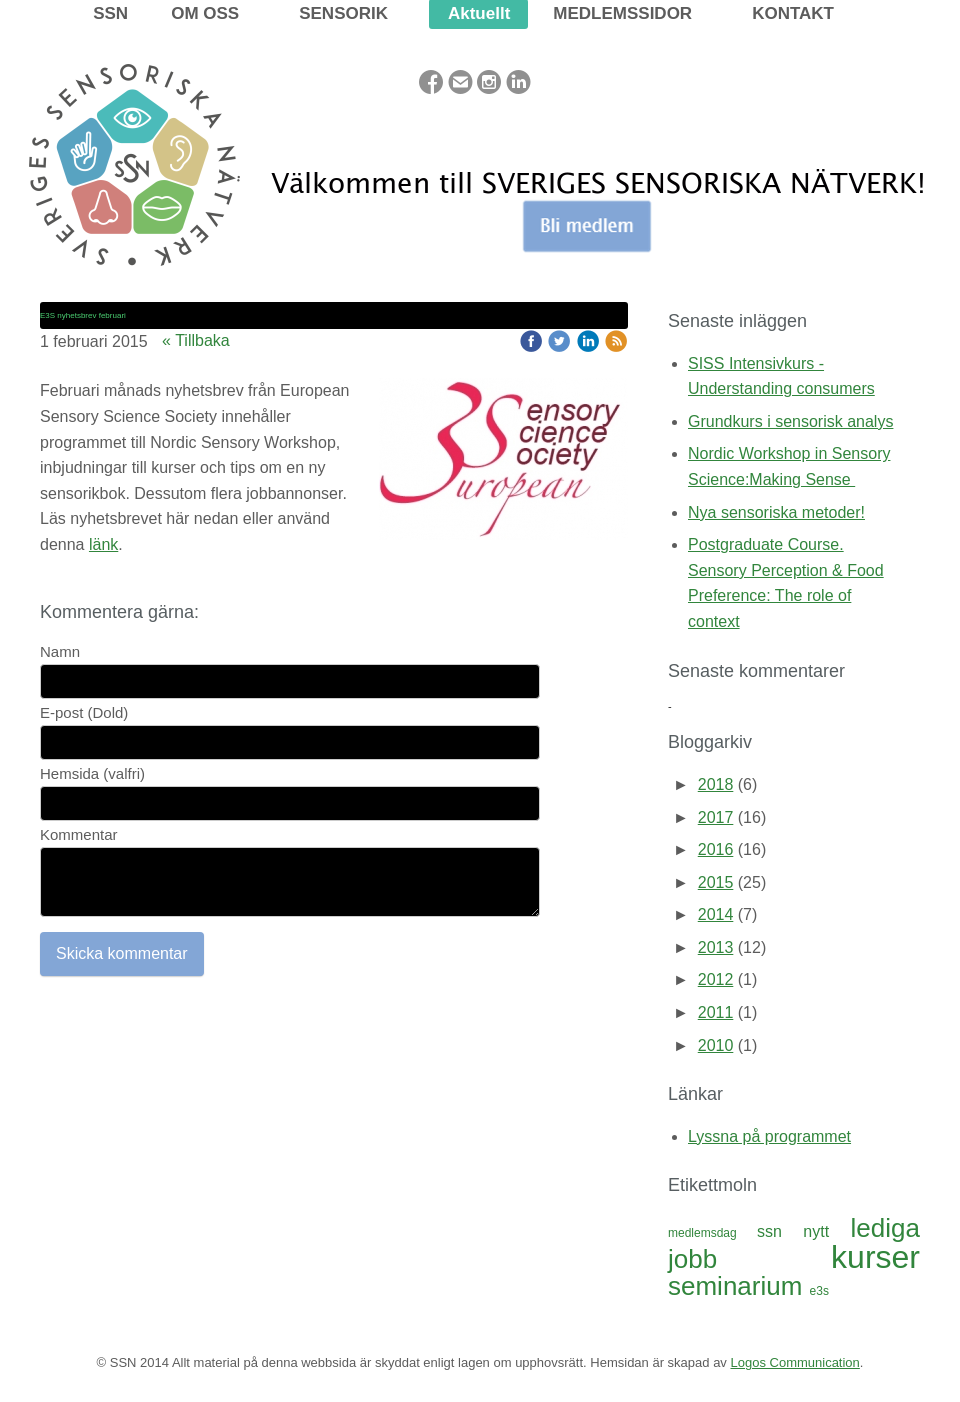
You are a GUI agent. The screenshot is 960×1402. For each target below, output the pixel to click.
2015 (716, 882)
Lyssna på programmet (769, 1136)
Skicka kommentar (122, 953)
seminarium (739, 1286)
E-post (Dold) (84, 712)
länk (103, 544)
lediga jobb (794, 1243)
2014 (716, 914)
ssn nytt (804, 1231)
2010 (716, 1045)
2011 (716, 1012)
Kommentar (79, 834)
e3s (819, 1291)
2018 (716, 784)
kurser (875, 1257)
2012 (716, 979)
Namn (60, 651)
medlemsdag (712, 1233)
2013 (716, 947)
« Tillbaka (196, 340)
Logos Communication (794, 1362)
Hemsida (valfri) (92, 773)
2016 (716, 849)
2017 (716, 817)
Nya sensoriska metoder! (776, 512)
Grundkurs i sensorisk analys (790, 421)
